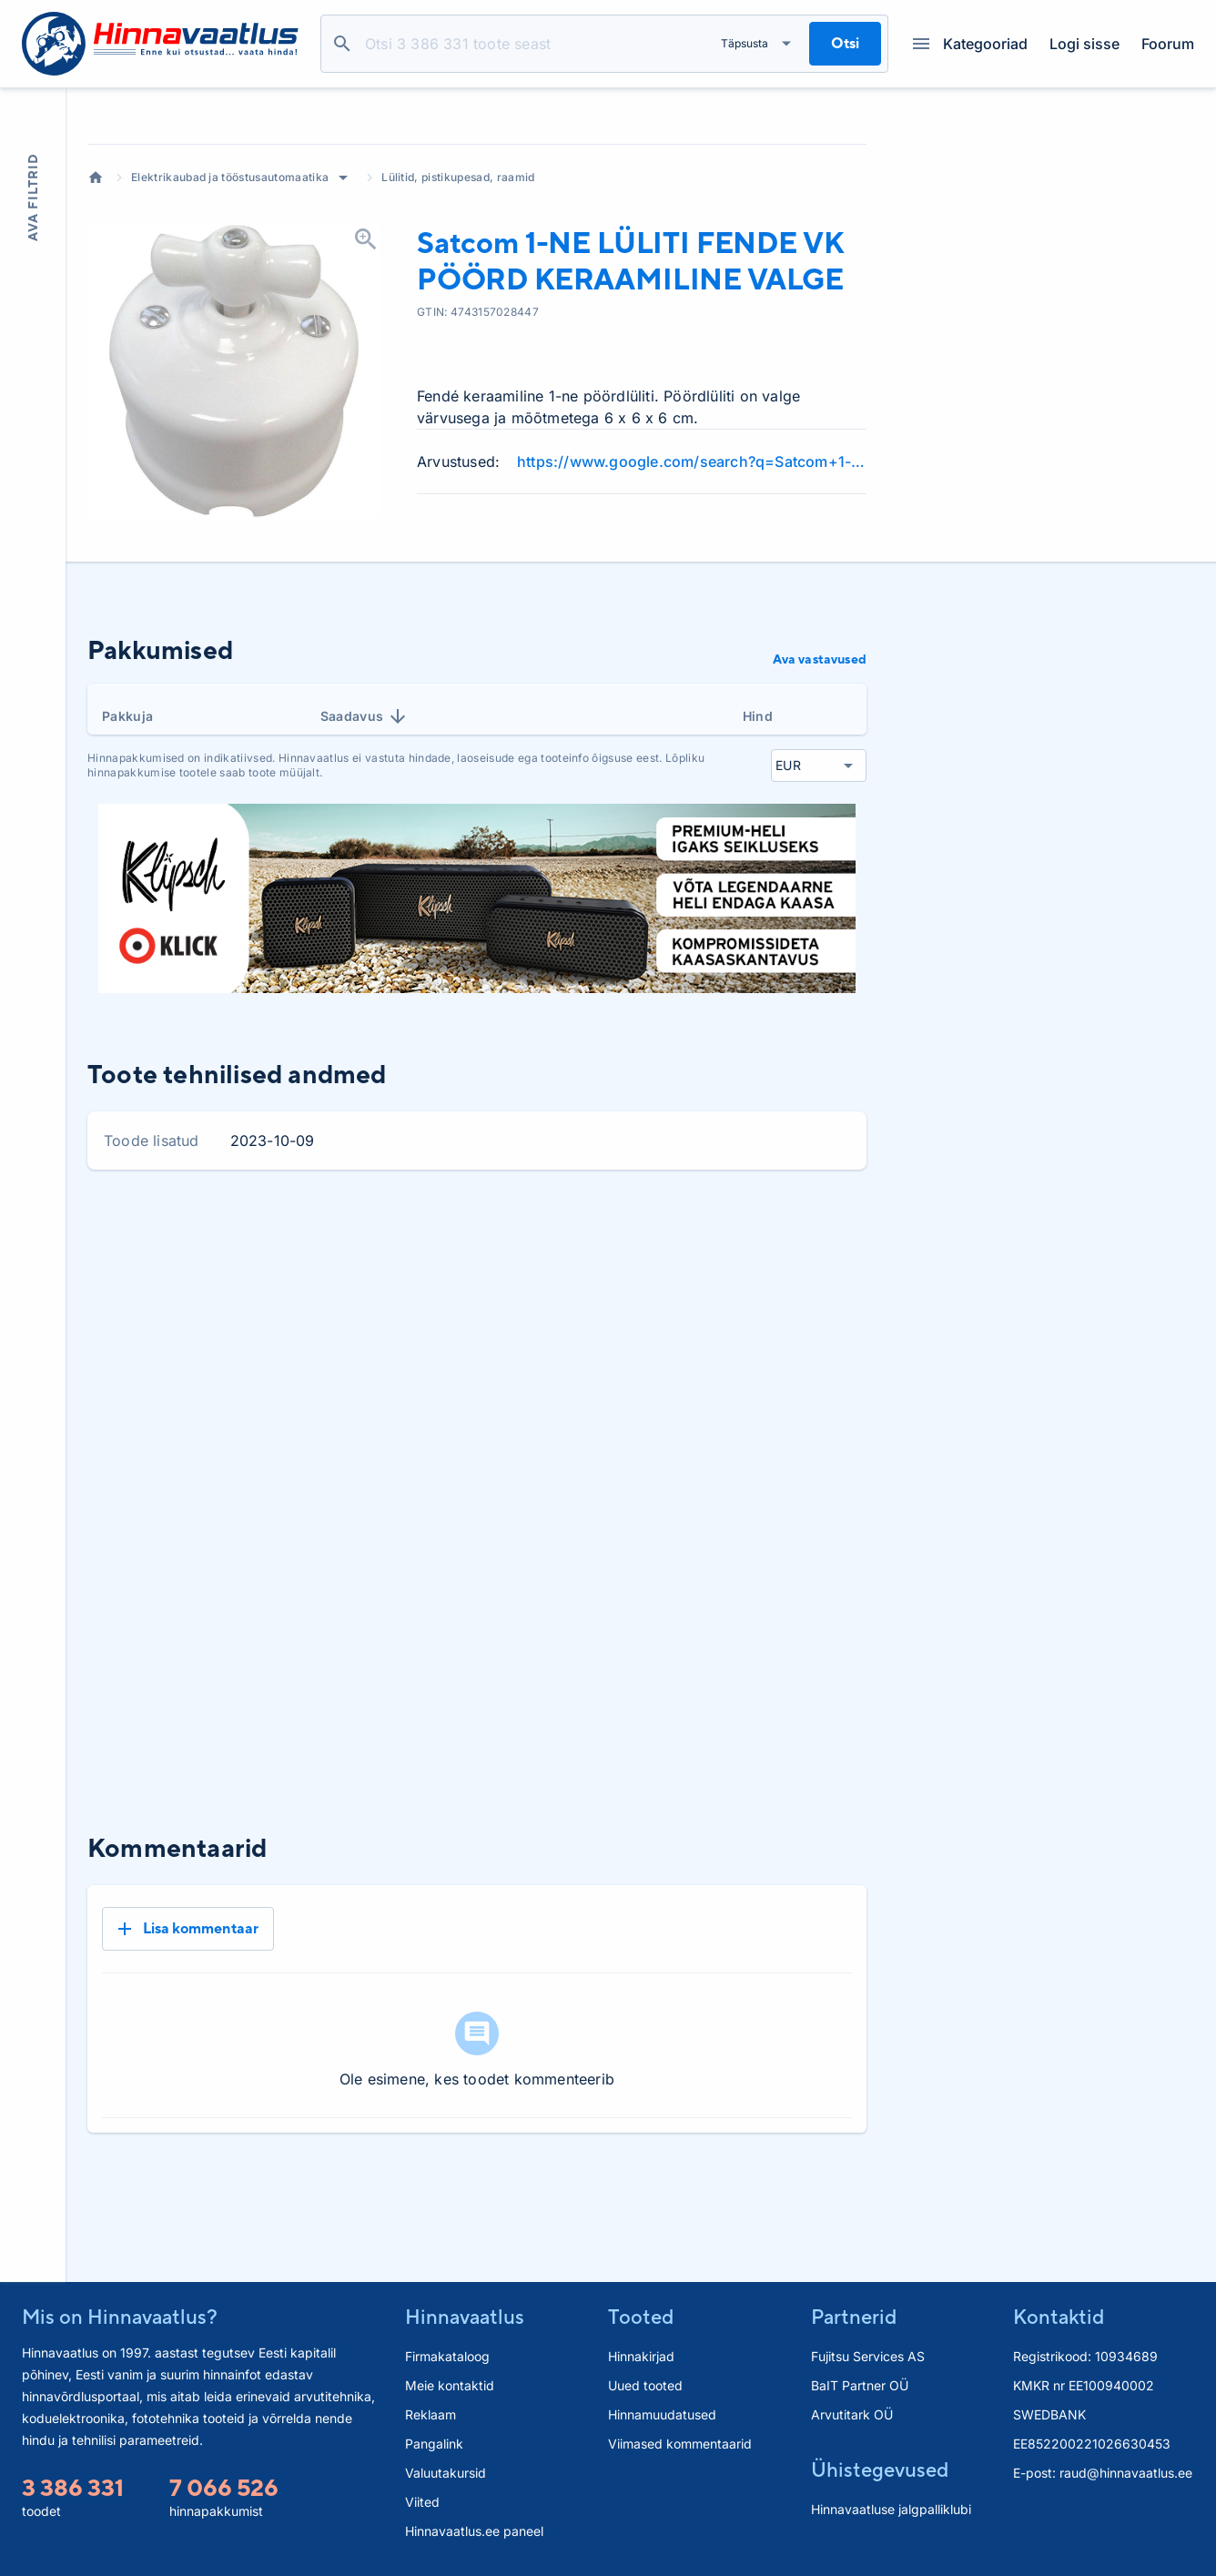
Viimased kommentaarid (680, 2444)
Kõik (838, 1369)
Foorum (1167, 44)
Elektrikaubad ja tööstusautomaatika (230, 314)
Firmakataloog (447, 2357)
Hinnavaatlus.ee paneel (474, 2532)
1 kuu (631, 1369)
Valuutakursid (445, 2473)
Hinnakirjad (641, 2357)
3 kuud (700, 1369)
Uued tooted (645, 2386)
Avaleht (95, 315)
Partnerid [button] (854, 2317)
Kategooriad (970, 44)
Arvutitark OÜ (852, 2415)
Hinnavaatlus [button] (464, 2317)
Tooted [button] (641, 2317)
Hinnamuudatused (662, 2415)
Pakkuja (127, 853)
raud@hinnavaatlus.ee (1125, 2473)
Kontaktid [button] (1058, 2317)
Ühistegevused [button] (879, 2470)
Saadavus (365, 854)
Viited (422, 2502)
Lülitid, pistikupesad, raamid (457, 314)
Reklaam (430, 2415)
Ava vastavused (819, 796)
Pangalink (434, 2444)
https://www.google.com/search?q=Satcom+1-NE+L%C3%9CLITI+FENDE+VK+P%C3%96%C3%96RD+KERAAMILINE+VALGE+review (691, 599)
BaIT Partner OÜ (859, 2386)
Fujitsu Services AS (868, 2357)
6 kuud (773, 1369)
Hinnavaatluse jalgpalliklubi (891, 2510)
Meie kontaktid (449, 2386)
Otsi (342, 44)
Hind (758, 853)
